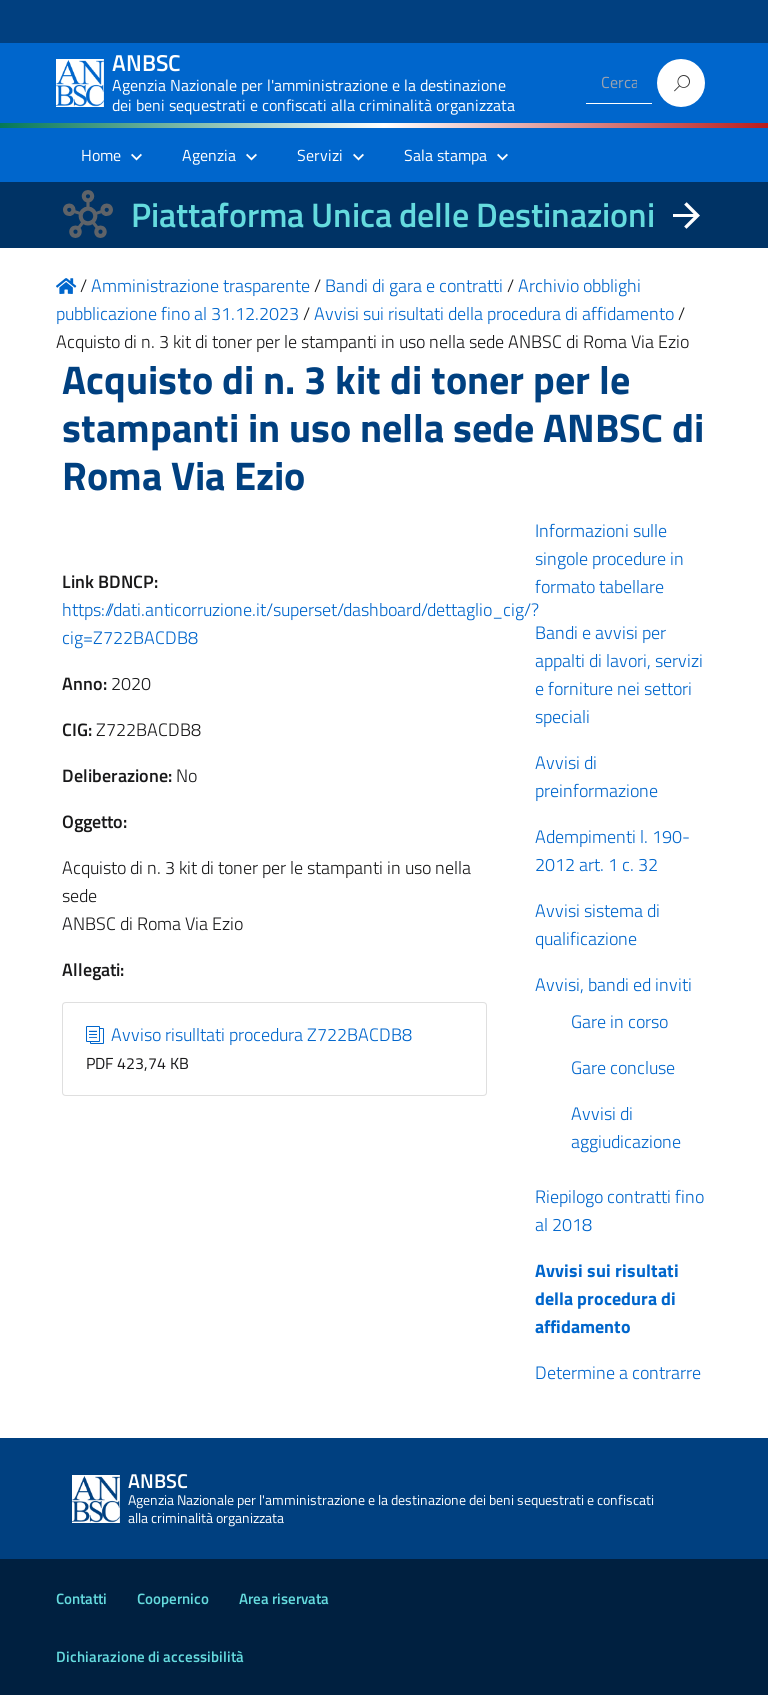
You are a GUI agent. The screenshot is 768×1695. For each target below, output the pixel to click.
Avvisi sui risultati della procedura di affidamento (607, 1298)
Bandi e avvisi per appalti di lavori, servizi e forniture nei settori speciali (619, 674)
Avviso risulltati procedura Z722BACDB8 (249, 1034)
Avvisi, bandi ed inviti (613, 984)
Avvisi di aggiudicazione (626, 1127)
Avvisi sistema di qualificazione (597, 924)
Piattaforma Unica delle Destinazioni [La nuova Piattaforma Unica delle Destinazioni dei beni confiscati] (393, 214)
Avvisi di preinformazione (596, 776)
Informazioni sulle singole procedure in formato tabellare (609, 558)
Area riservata (284, 1598)
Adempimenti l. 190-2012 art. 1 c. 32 (612, 850)
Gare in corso (619, 1021)
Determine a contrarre (618, 1372)
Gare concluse (623, 1067)
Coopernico (173, 1598)
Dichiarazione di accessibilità (150, 1656)
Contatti (81, 1598)
